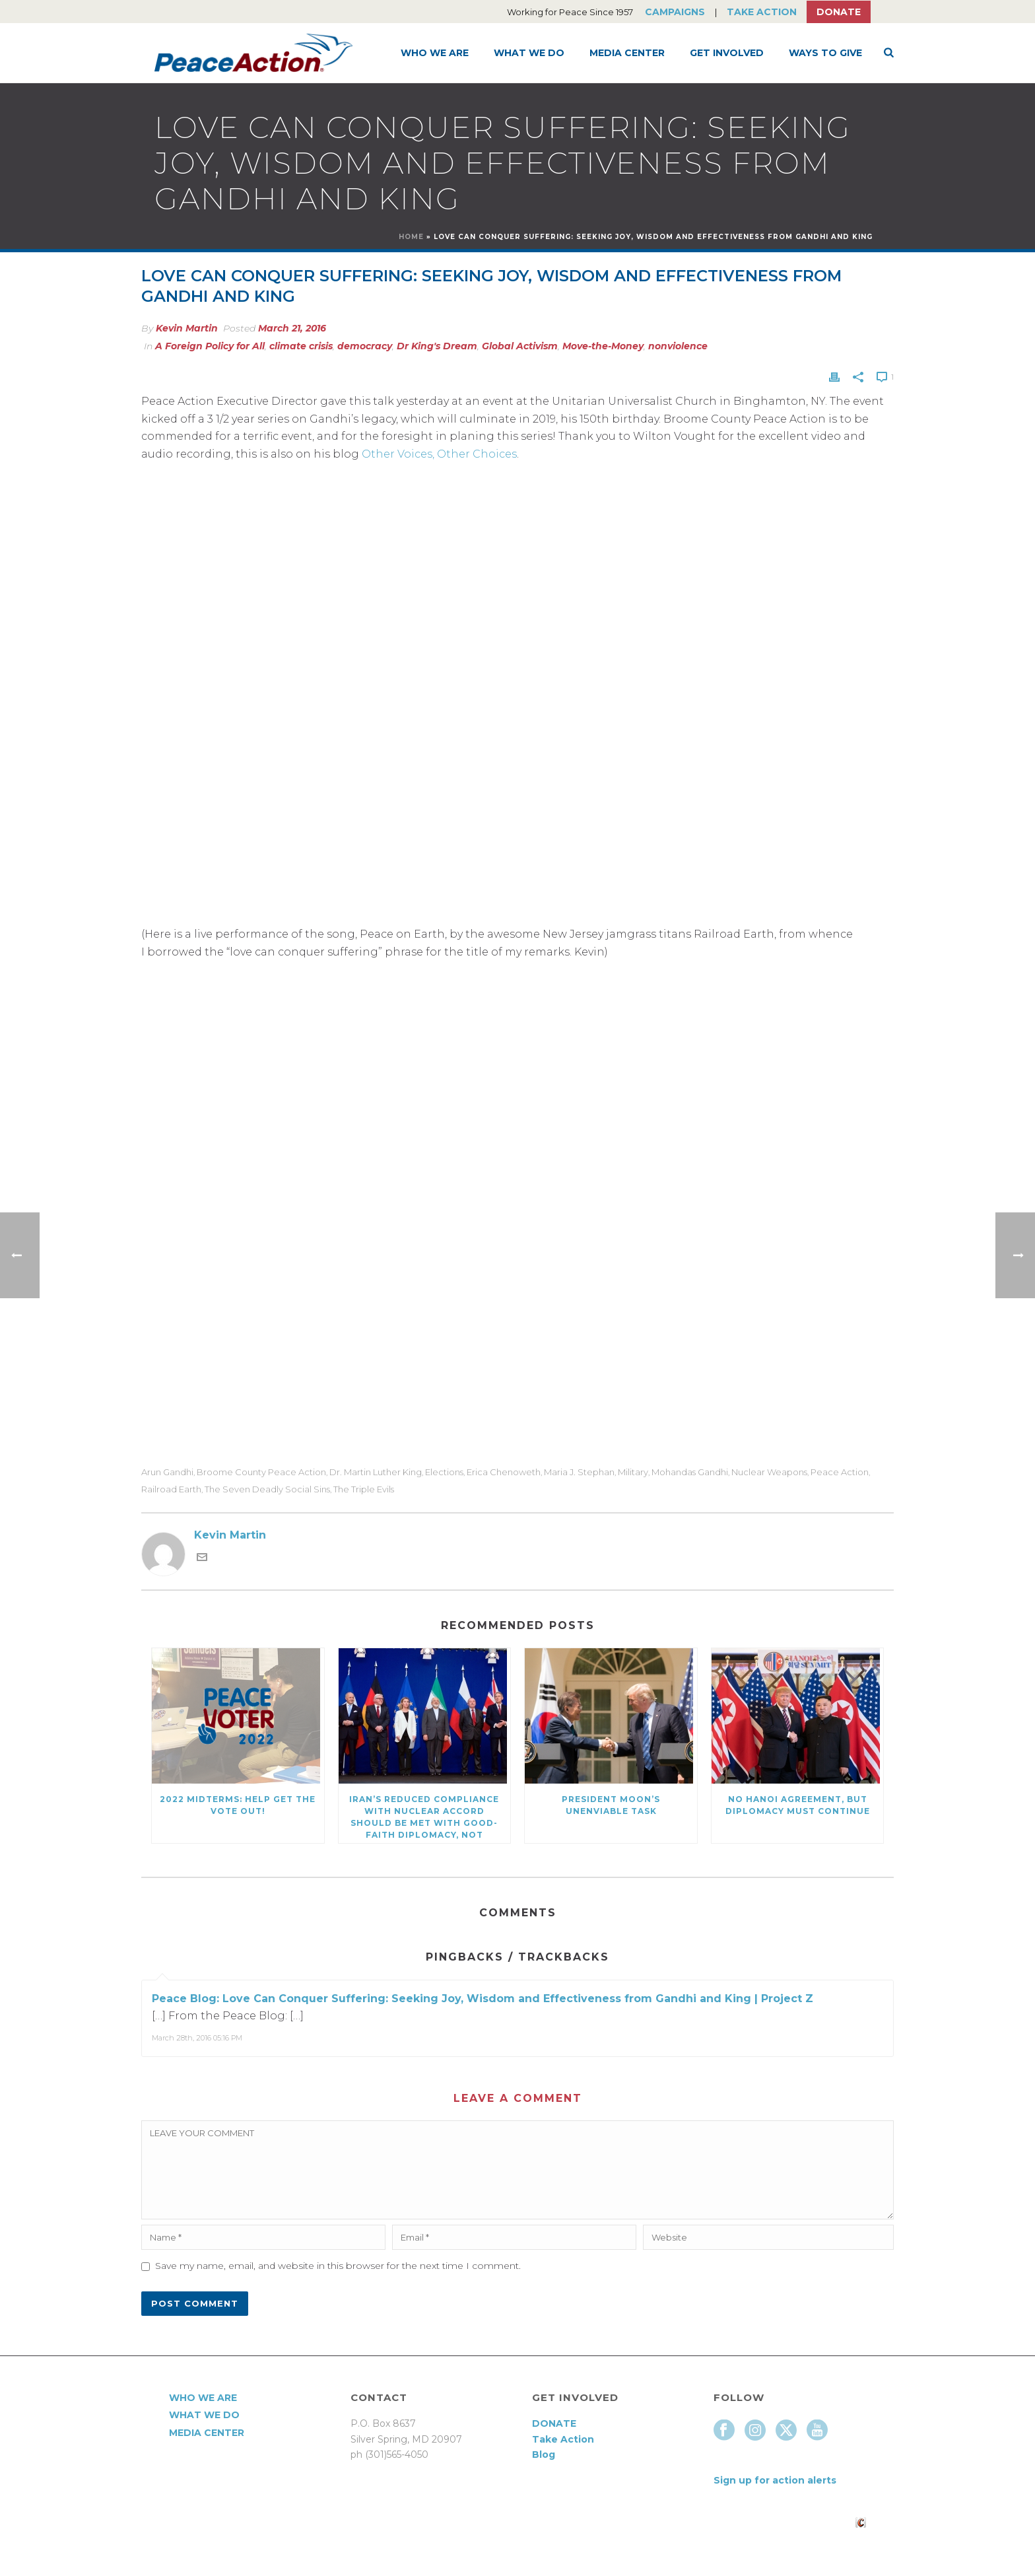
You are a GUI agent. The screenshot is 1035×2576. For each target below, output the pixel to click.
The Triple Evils (363, 1489)
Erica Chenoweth (504, 1472)
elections (444, 1472)
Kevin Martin (187, 328)
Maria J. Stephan (579, 1472)
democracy (364, 346)
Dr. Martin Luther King (375, 1472)
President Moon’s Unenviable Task (611, 1805)
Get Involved (727, 53)
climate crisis (301, 346)
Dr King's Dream (437, 346)
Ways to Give (825, 53)
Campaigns (675, 12)
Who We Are (435, 53)
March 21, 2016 (292, 328)
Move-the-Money (603, 346)
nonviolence (678, 346)
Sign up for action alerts (775, 2480)
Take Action (762, 12)
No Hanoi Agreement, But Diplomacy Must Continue (797, 1805)
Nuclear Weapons (769, 1472)
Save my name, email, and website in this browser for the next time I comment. (338, 2266)
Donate (839, 12)
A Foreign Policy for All (210, 346)
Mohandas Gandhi (689, 1472)
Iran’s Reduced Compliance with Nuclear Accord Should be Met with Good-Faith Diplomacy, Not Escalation (424, 1818)
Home (411, 236)
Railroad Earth (171, 1489)
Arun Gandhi (167, 1472)
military (633, 1472)
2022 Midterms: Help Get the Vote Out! (238, 1805)
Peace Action (840, 1472)
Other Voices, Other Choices (439, 454)
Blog (543, 2454)
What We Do (529, 53)
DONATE (554, 2423)
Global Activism (520, 346)
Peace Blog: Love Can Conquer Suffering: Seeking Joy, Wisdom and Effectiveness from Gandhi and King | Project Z (482, 1998)
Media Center (627, 53)
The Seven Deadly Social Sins (267, 1489)
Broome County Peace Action (261, 1472)
